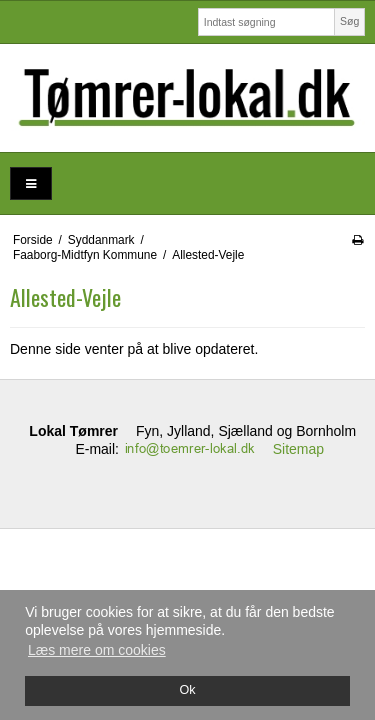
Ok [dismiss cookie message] (187, 690)
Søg (349, 21)
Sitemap (298, 449)
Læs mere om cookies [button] (97, 650)
